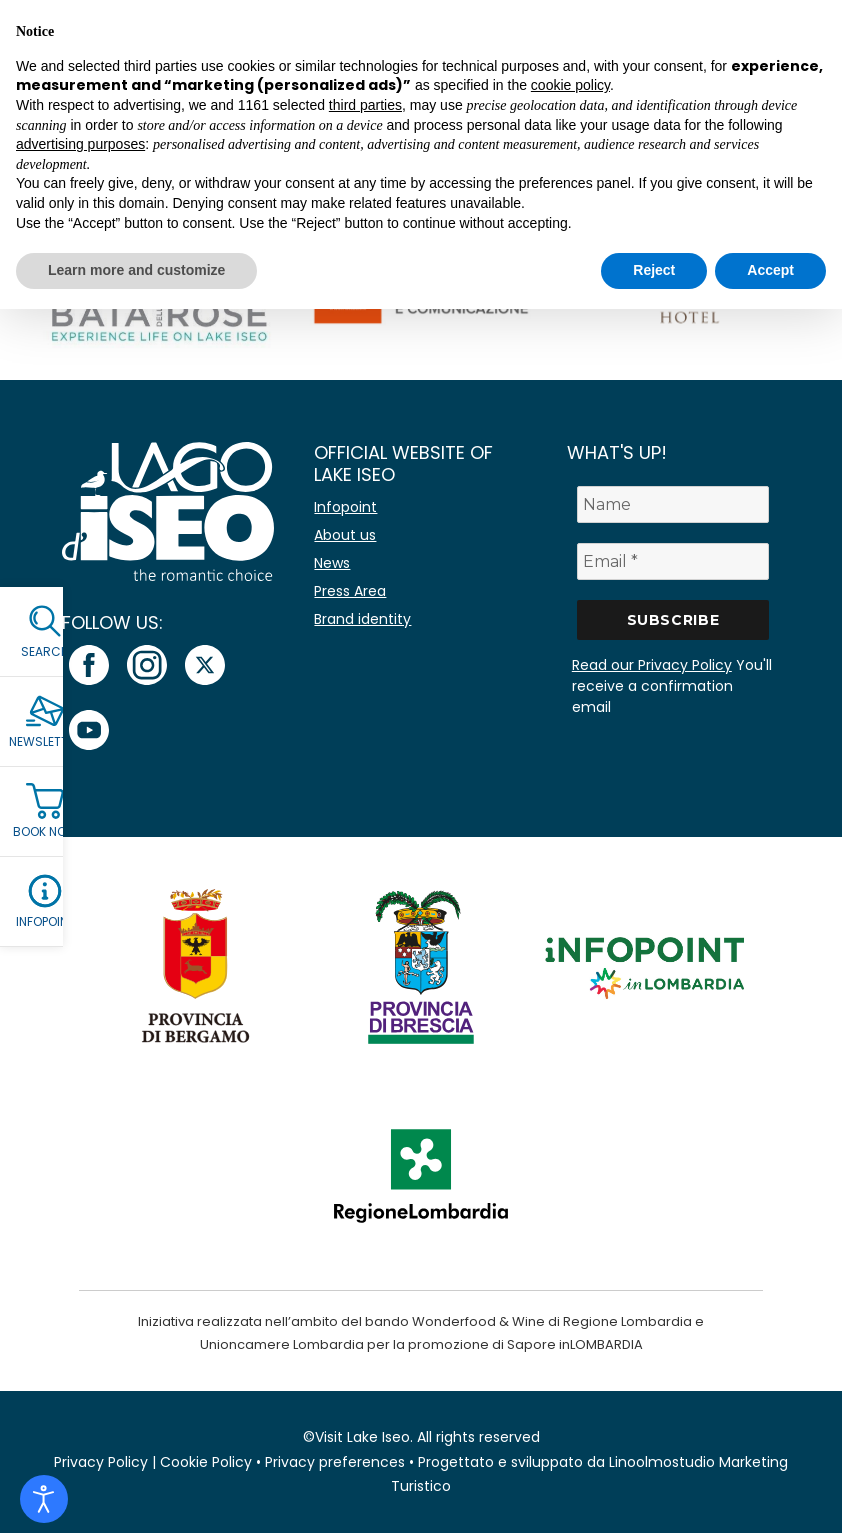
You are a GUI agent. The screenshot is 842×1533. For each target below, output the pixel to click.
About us (345, 535)
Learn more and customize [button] (136, 270)
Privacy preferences (335, 1462)
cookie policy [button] (570, 85)
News (332, 563)
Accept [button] (770, 270)
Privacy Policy (101, 1462)
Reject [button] (654, 270)
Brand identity (362, 619)
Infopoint (345, 507)
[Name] (673, 504)
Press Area (350, 591)
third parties (365, 105)
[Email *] (673, 561)
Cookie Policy (206, 1462)
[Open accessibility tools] (44, 1499)
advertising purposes (80, 144)
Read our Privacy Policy (652, 665)
